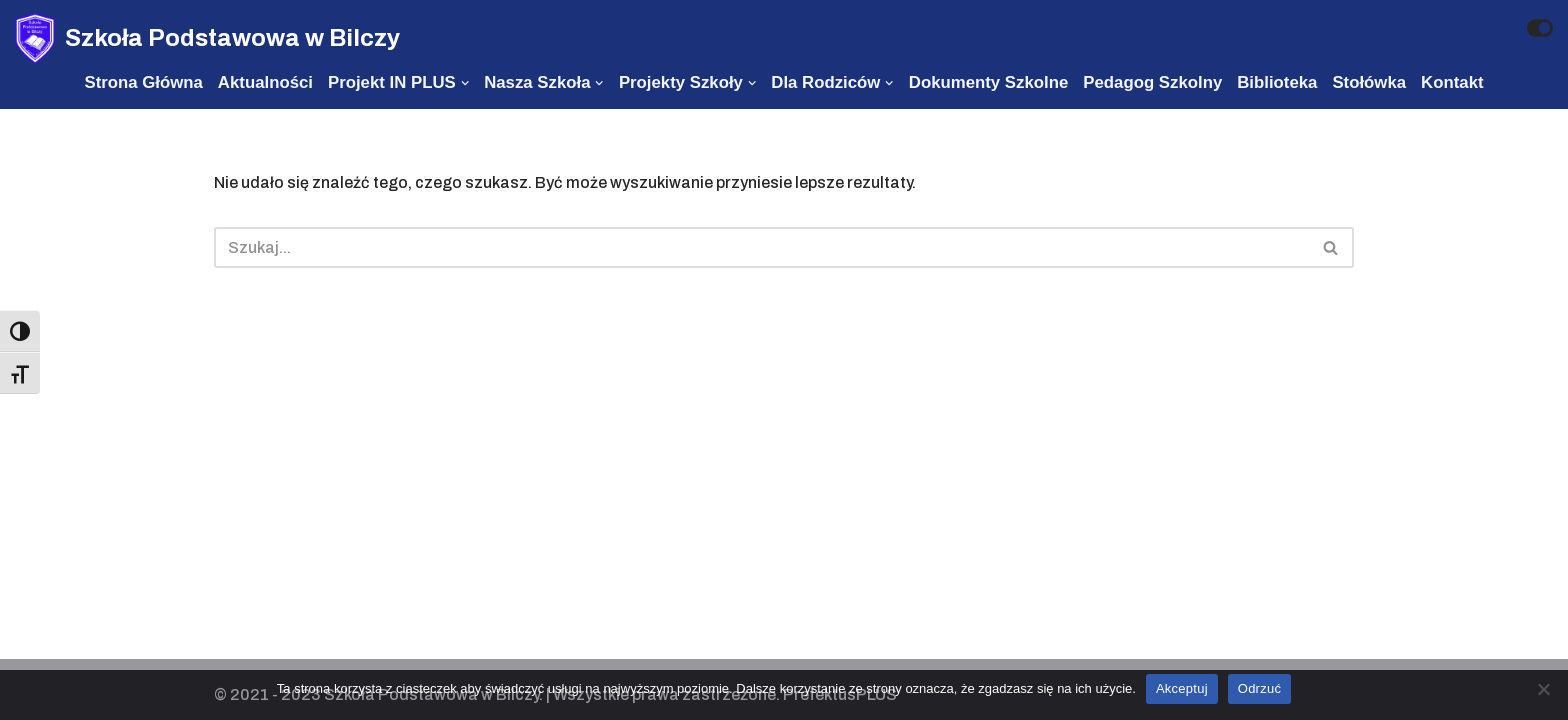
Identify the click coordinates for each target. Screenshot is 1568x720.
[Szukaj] (761, 247)
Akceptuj (1182, 688)
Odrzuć (1259, 688)
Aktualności (265, 82)
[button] (1330, 247)
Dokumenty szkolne (988, 82)
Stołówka (1369, 82)
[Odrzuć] (1543, 689)
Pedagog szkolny (1152, 82)
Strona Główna (143, 82)
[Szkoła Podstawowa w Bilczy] (207, 38)
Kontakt (1452, 82)
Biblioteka (1277, 82)
